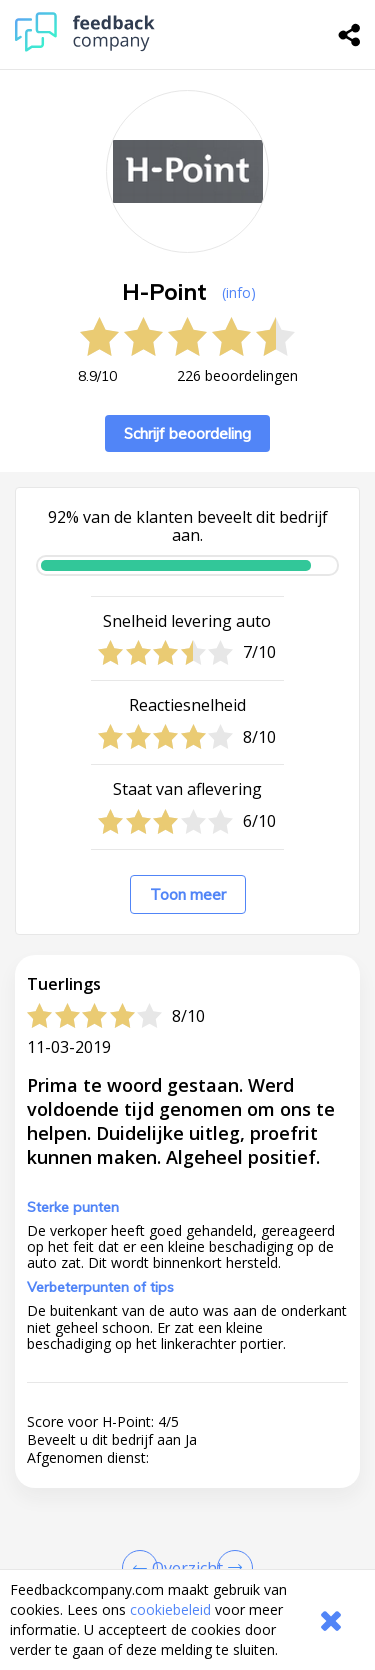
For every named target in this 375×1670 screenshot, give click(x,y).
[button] (187, 1487)
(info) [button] (239, 292)
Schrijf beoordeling (187, 433)
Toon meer (188, 894)
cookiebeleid (170, 1609)
